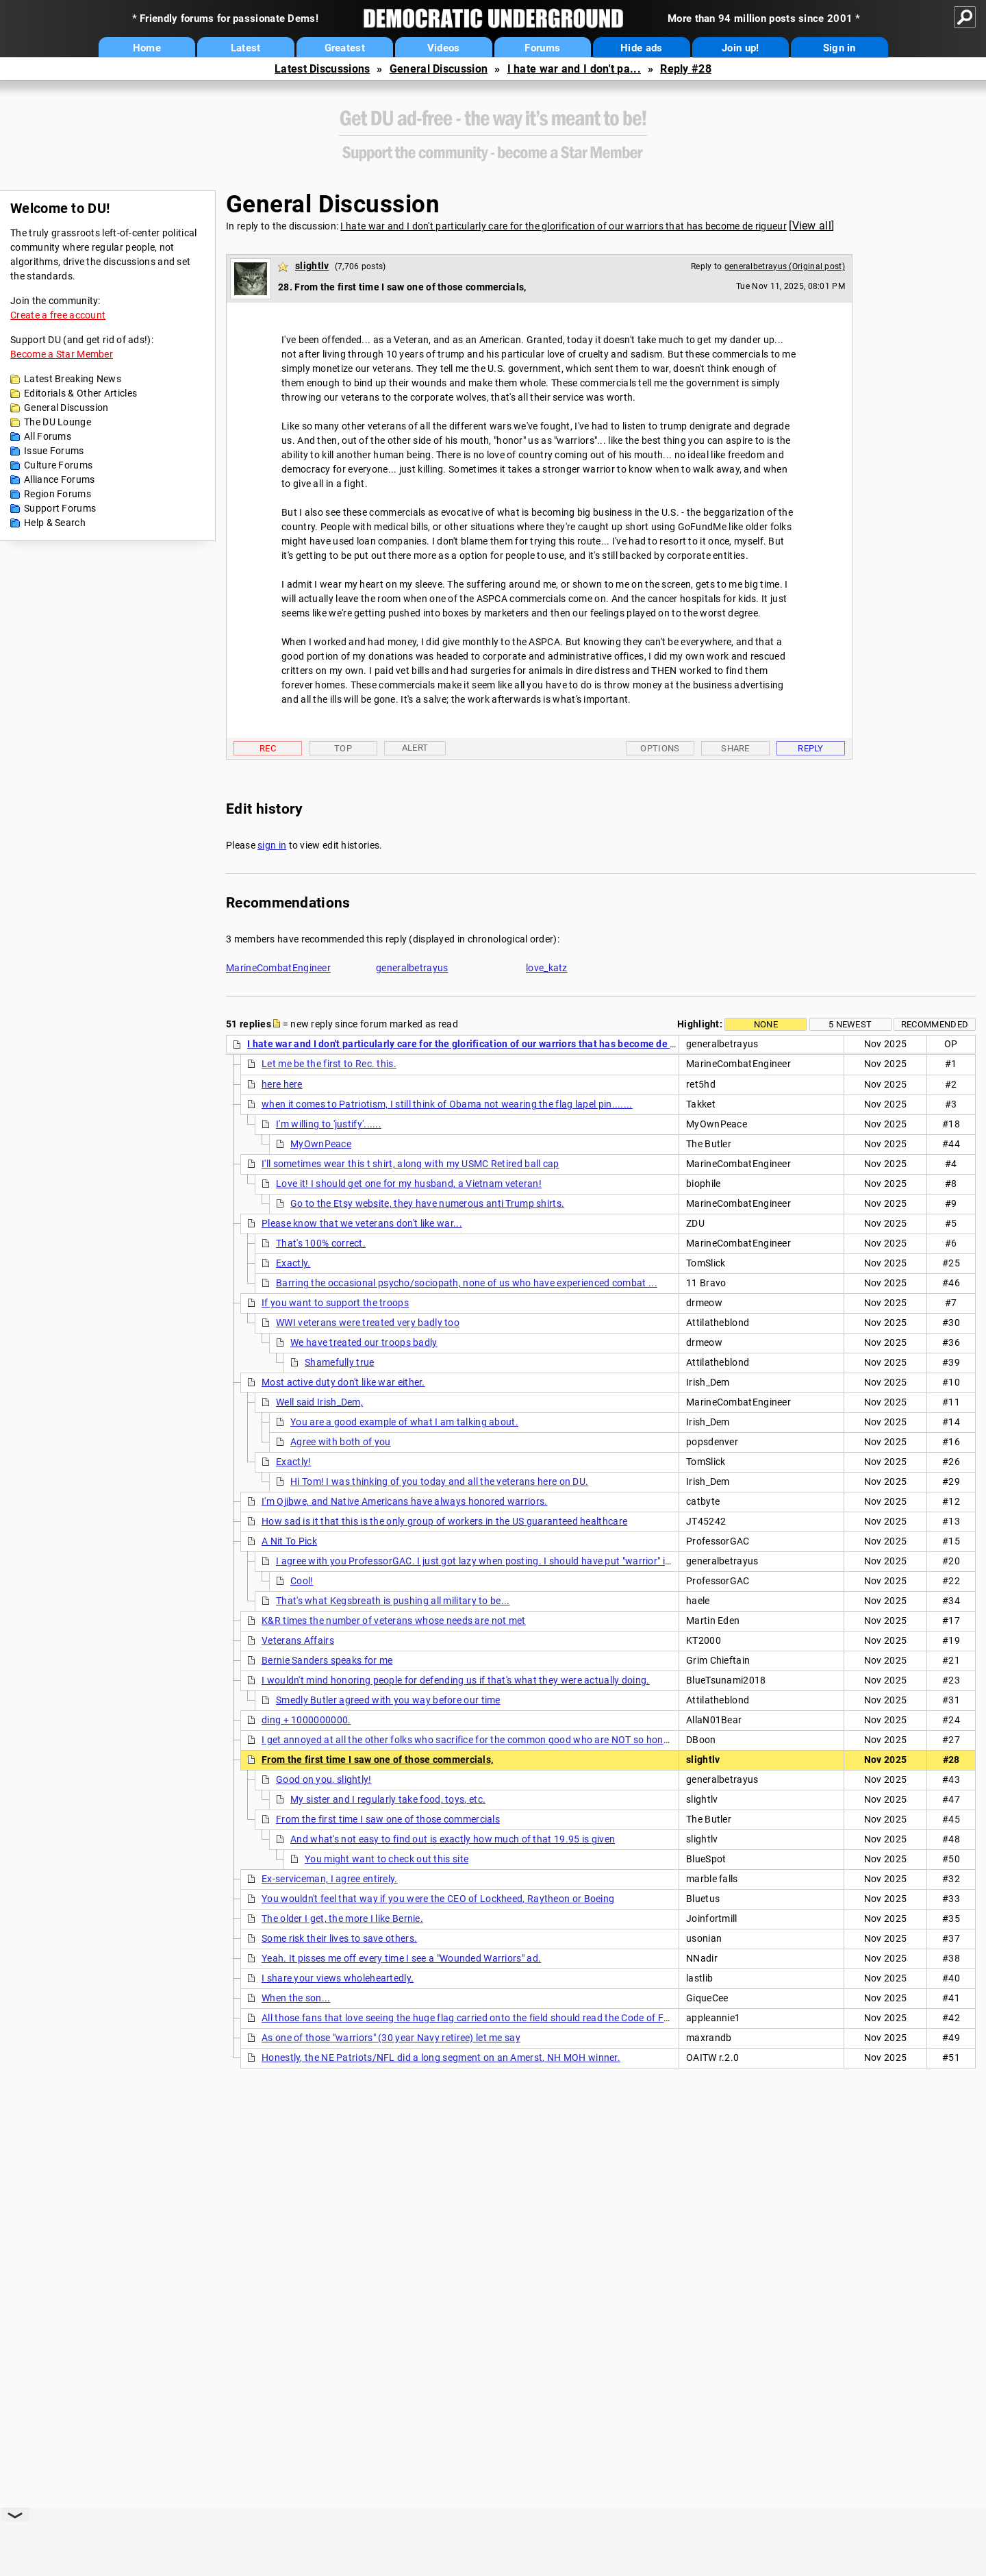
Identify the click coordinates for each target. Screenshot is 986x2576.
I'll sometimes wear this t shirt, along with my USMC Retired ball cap (410, 1163)
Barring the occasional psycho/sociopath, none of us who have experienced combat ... (466, 1282)
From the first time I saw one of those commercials (388, 1819)
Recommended (934, 1024)
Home (147, 48)
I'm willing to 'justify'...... (328, 1123)
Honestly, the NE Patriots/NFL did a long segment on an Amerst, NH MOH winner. (441, 2057)
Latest (246, 48)
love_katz (547, 967)
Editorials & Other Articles (80, 393)
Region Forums (57, 493)
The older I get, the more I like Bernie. (342, 1918)
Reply (811, 748)
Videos (443, 48)
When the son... (296, 1997)
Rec (268, 748)
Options (659, 748)
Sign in (839, 48)
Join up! (740, 48)
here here (282, 1084)
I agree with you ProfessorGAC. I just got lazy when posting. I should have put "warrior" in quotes (489, 1560)
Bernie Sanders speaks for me (327, 1660)
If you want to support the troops (335, 1302)
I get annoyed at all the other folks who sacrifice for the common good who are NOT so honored (472, 1739)
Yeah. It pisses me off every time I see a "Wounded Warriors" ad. (401, 1958)
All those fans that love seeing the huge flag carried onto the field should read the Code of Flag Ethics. (486, 2017)
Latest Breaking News (72, 378)
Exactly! (293, 1461)
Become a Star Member (61, 354)
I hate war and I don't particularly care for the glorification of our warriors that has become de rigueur (563, 226)
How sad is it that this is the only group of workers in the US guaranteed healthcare (444, 1521)
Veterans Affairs (298, 1640)
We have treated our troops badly (364, 1342)
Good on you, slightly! (324, 1779)
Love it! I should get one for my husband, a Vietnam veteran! (409, 1183)
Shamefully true (340, 1362)
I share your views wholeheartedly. (338, 1978)
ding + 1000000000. (306, 1719)
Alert (415, 747)
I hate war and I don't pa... (574, 68)
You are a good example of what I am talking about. (404, 1421)
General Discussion (439, 68)
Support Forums (60, 508)
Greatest (345, 48)
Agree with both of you (340, 1441)
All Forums (47, 436)
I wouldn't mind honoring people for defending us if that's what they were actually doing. (456, 1680)
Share (735, 748)
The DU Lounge (57, 421)
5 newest (850, 1024)
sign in (271, 845)
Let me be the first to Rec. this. (329, 1063)
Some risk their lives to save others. (339, 1938)
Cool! (302, 1580)
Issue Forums (54, 450)
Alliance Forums (59, 479)
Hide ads (641, 48)
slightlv (312, 265)
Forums (542, 48)
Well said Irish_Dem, (319, 1402)
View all (811, 225)
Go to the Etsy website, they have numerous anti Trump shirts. (427, 1203)
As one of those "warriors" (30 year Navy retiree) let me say (391, 2037)
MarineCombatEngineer (278, 967)
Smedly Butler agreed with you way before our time (388, 1700)
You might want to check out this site (386, 1858)
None (766, 1024)
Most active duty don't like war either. (343, 1382)
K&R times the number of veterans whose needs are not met (394, 1620)
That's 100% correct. (321, 1243)
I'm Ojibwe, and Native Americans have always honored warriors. (405, 1501)
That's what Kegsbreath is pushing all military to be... (393, 1600)
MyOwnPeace (320, 1143)
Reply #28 (685, 68)
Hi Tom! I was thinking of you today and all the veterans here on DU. (439, 1481)
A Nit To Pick (289, 1541)
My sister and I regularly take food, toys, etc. (387, 1799)
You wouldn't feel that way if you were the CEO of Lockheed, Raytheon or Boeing (438, 1898)
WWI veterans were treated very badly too (367, 1322)
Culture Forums (58, 465)
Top (343, 748)
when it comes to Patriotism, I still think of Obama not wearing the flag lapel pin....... (447, 1104)
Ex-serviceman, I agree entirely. (330, 1878)
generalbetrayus (412, 967)
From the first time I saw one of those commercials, (377, 1759)
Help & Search (55, 522)
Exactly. (293, 1263)
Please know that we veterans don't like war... (362, 1223)
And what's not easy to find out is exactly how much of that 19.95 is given (452, 1839)
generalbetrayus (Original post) (784, 266)
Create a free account (57, 315)
